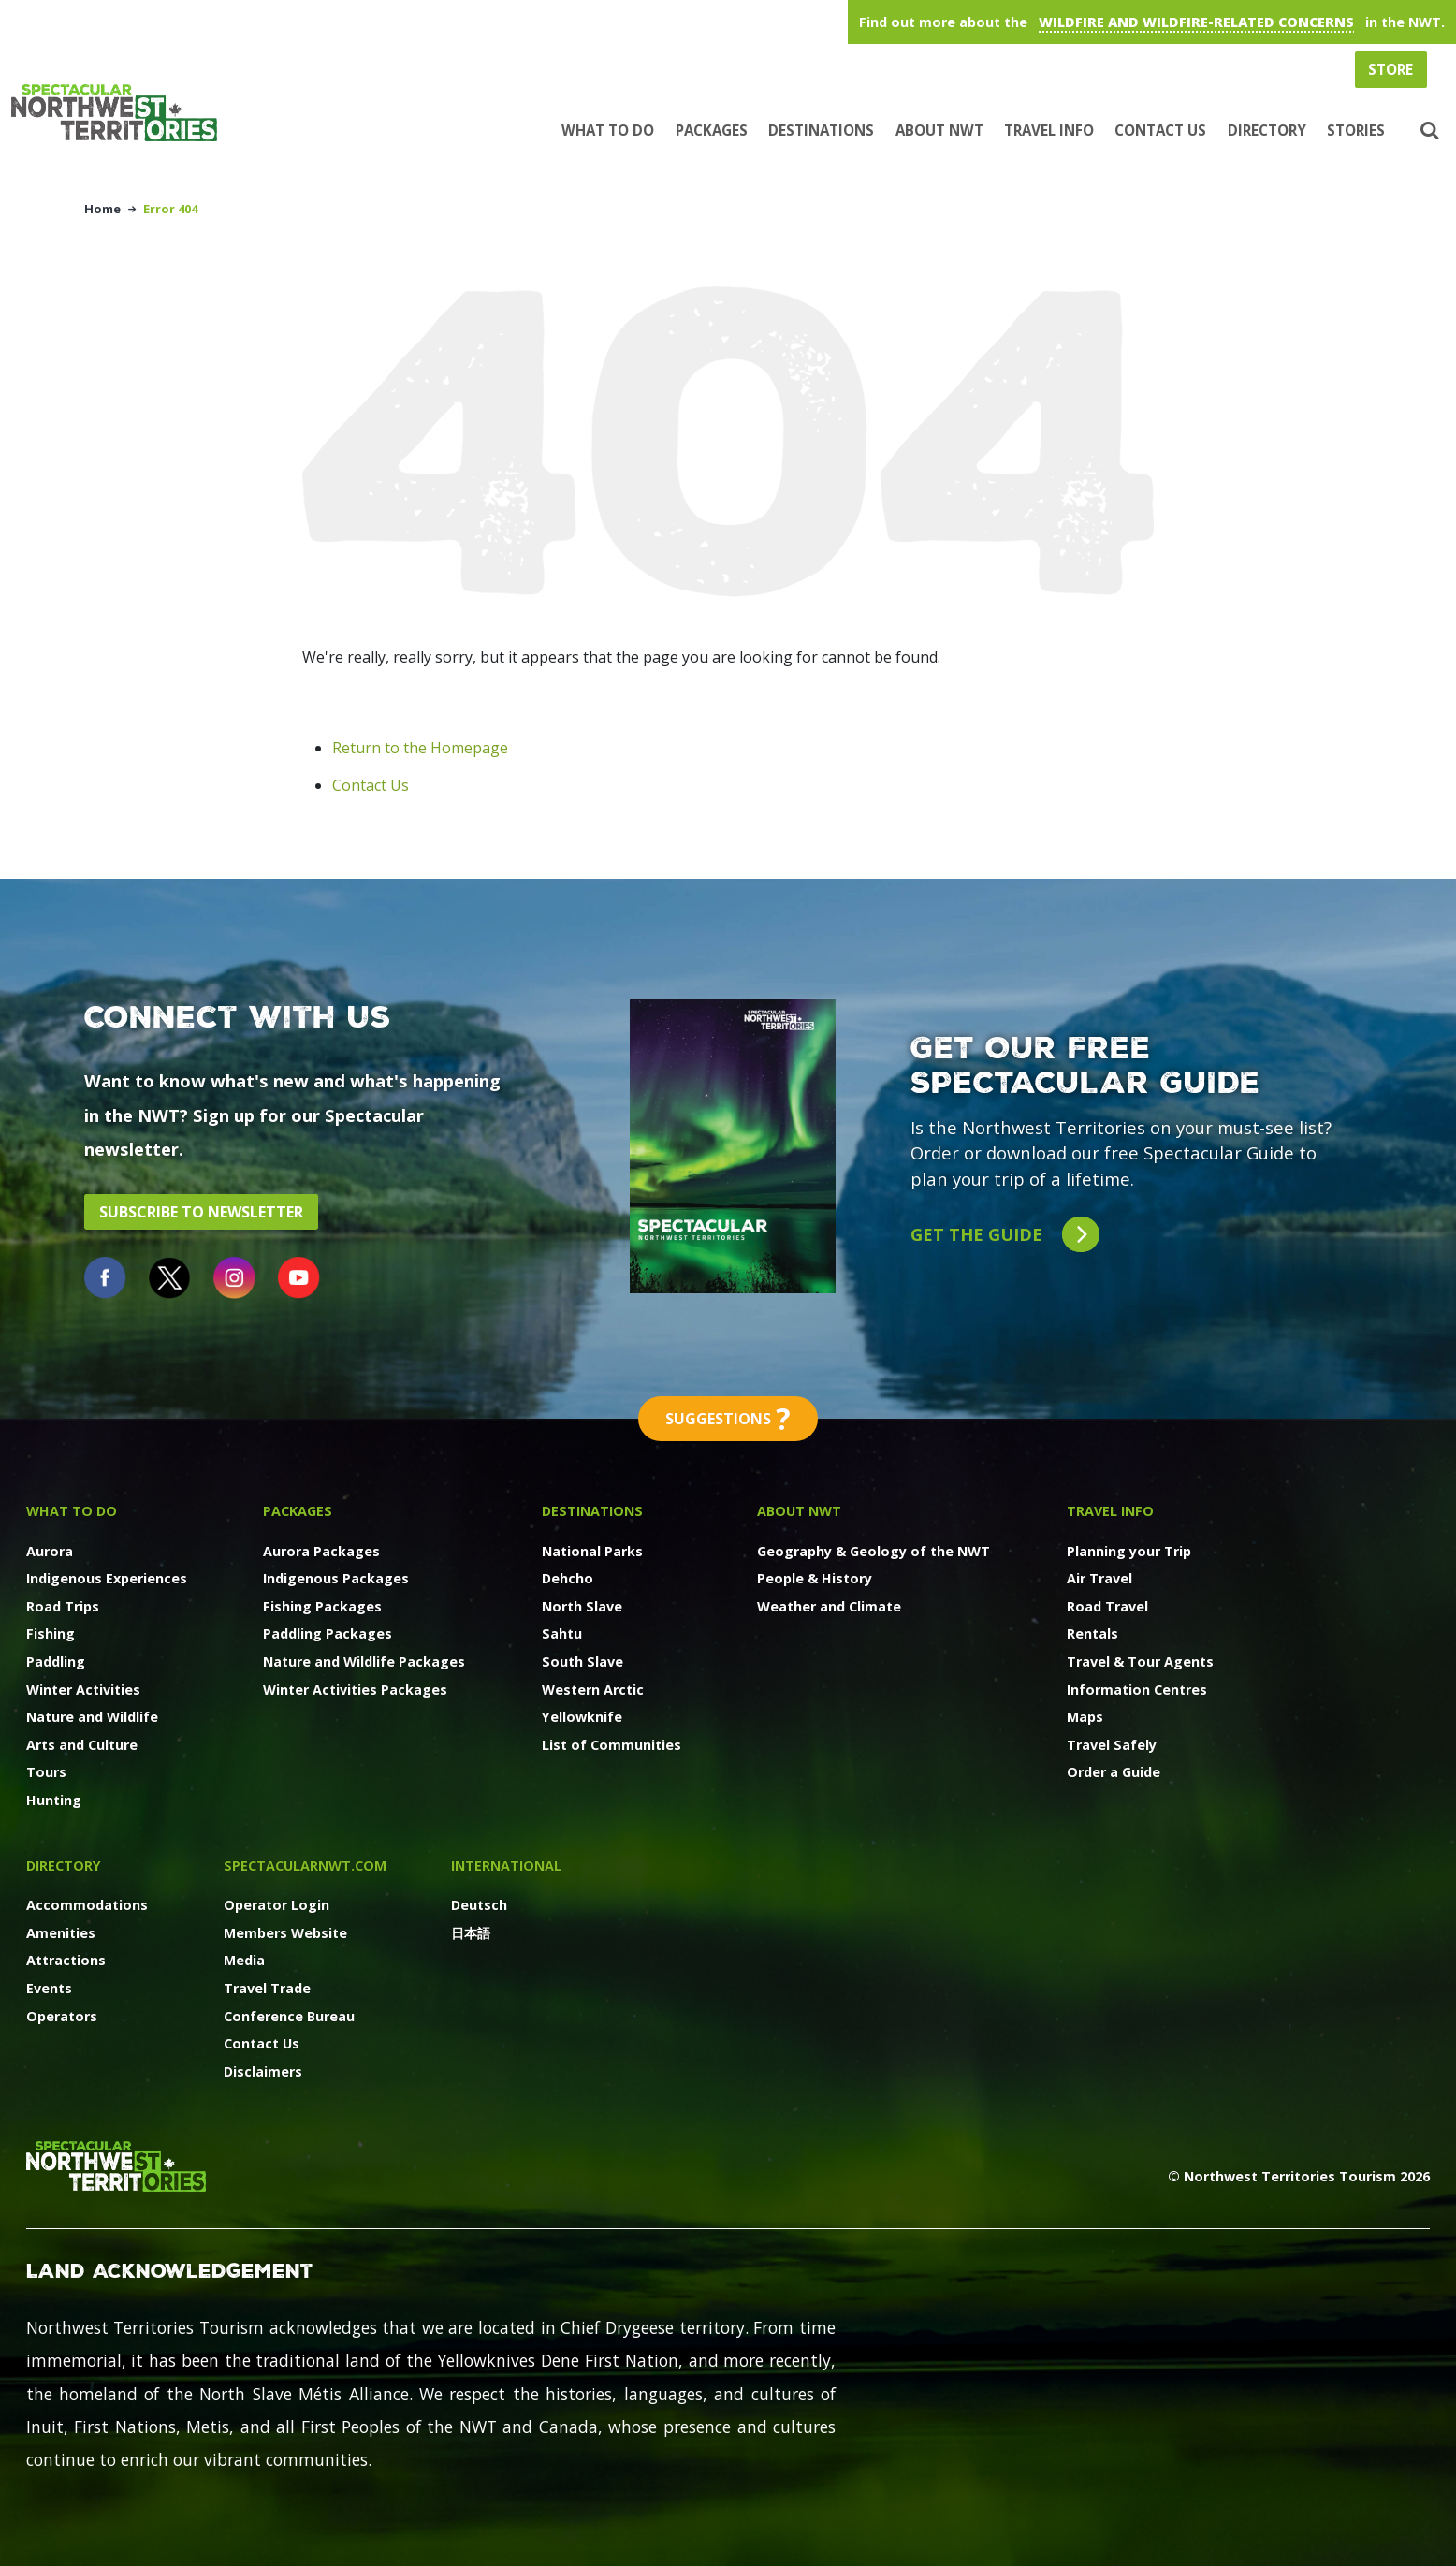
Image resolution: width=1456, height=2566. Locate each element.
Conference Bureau (289, 2016)
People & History (814, 1578)
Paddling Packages (327, 1633)
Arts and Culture (82, 1745)
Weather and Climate (829, 1606)
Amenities (60, 1933)
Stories (1356, 130)
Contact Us (1160, 130)
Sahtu (562, 1633)
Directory (1267, 130)
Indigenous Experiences (106, 1578)
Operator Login (276, 1905)
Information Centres (1137, 1690)
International (506, 1865)
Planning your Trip (1129, 1551)
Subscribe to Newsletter (201, 1212)
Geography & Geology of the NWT (873, 1551)
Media (244, 1960)
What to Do (607, 130)
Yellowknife (582, 1717)
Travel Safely (1112, 1745)
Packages (712, 130)
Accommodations (87, 1905)
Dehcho (567, 1578)
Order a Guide (1113, 1772)
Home (102, 208)
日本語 (470, 1933)
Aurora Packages (321, 1551)
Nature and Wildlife (92, 1717)
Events (49, 1988)
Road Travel (1107, 1606)
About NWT (939, 130)
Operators (61, 2016)
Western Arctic (593, 1690)
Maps (1085, 1717)
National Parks (592, 1551)
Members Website (285, 1933)
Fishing (50, 1633)
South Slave (582, 1661)
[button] (1427, 131)
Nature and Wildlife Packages (364, 1661)
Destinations (821, 130)
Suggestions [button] (728, 1418)
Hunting (53, 1800)
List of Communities (611, 1745)
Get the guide (1004, 1235)
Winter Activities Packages (355, 1690)
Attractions (66, 1960)
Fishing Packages (322, 1606)
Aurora (49, 1551)
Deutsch (479, 1905)
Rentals (1092, 1633)
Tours (46, 1772)
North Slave (582, 1606)
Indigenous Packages (336, 1578)
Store (1390, 69)
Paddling (55, 1661)
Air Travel (1099, 1578)
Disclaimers (263, 2071)
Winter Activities (83, 1690)
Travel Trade (267, 1988)
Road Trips (62, 1606)
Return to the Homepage (420, 747)
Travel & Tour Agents (1140, 1661)
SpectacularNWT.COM (305, 1865)
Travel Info (1049, 130)
